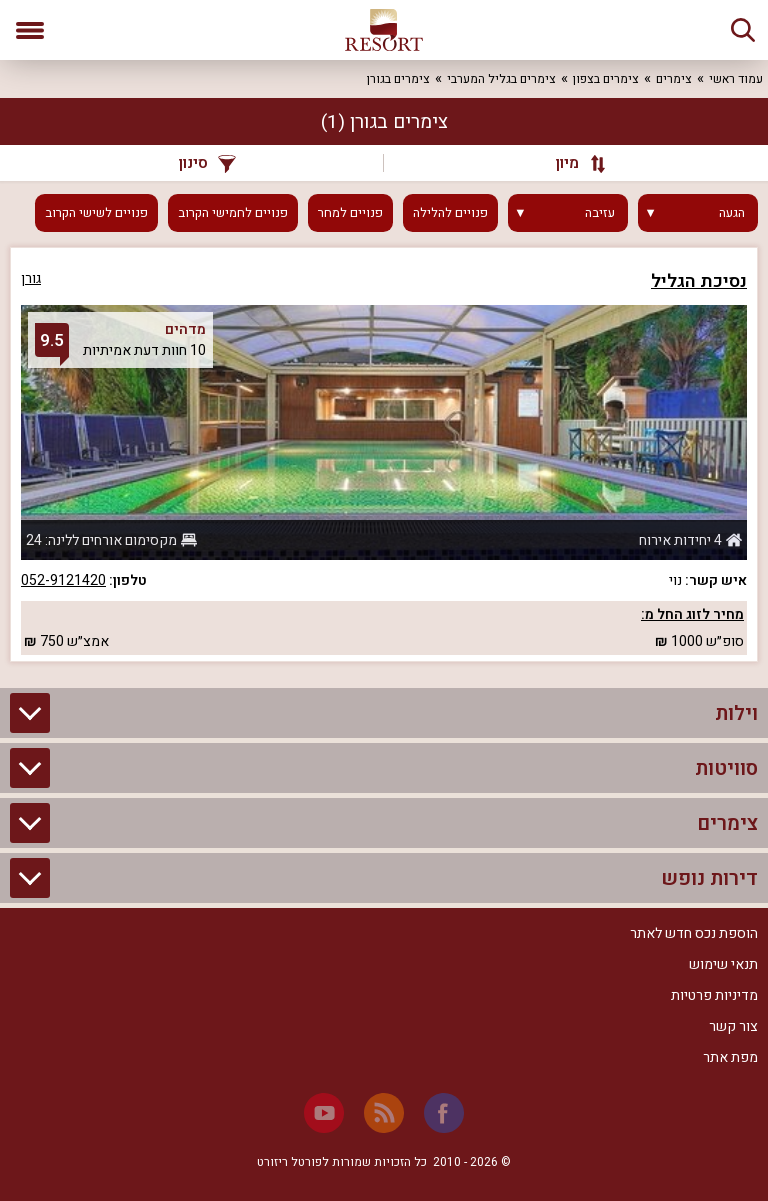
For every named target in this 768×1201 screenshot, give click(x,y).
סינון (207, 163)
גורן (31, 278)
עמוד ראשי (736, 79)
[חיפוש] (743, 30)
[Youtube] (324, 1113)
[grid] (384, 454)
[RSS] (384, 1113)
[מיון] (571, 163)
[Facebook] (444, 1113)
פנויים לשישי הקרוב (96, 213)
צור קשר (733, 1026)
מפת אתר (730, 1057)
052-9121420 (63, 580)
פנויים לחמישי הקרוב (233, 213)
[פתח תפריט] (30, 30)
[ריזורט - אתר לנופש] (384, 30)
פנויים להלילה (450, 213)
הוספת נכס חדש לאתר (694, 933)
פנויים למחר (350, 213)
